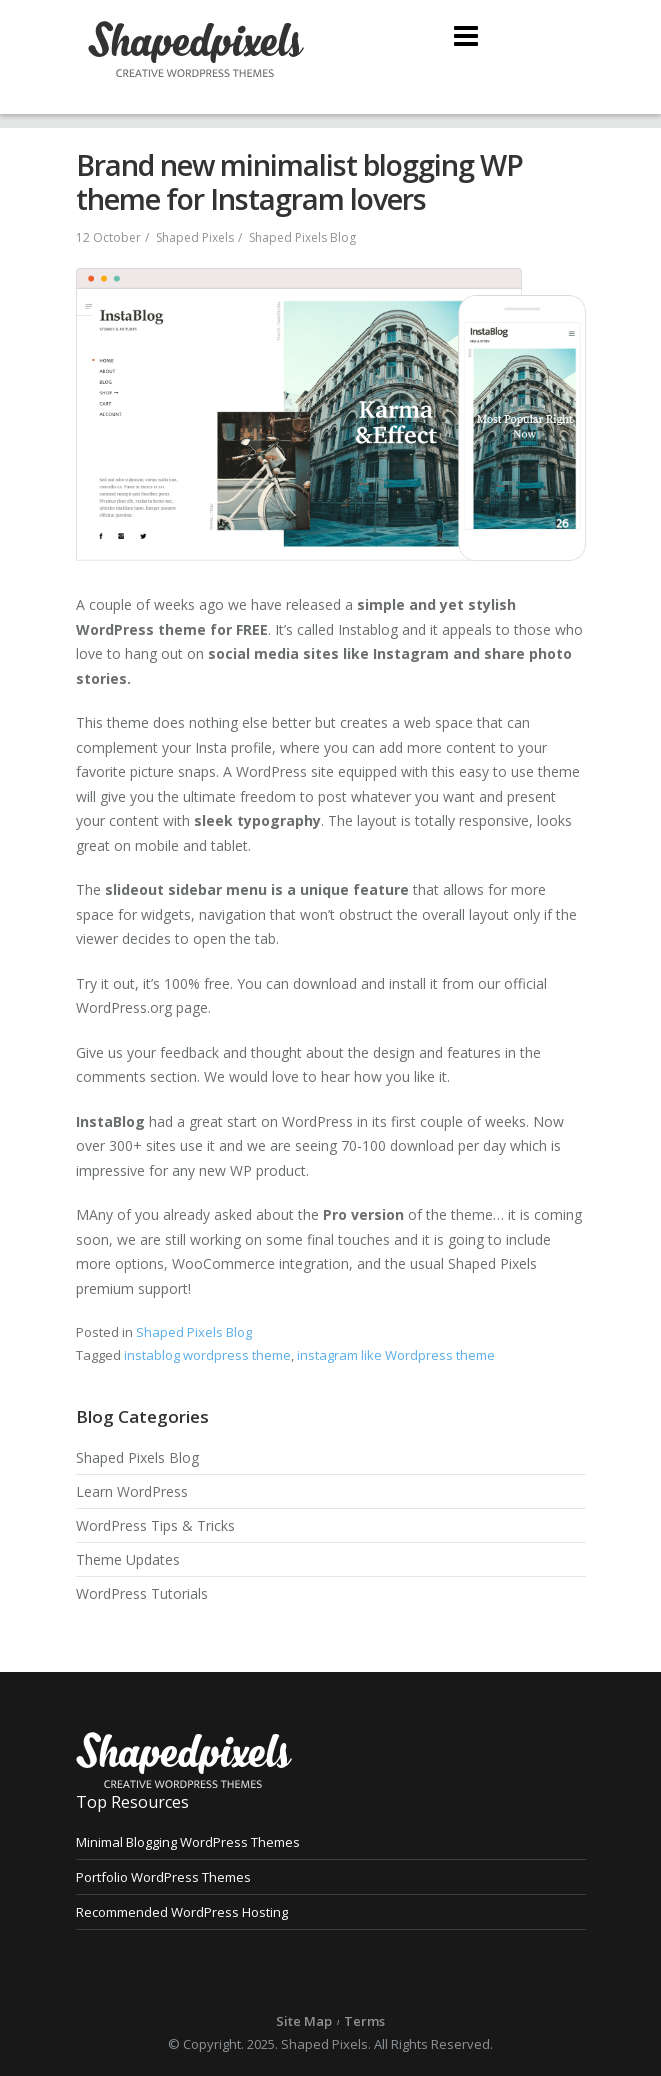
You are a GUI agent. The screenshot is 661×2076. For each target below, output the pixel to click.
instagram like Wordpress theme (396, 1355)
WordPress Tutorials (142, 1593)
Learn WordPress (132, 1491)
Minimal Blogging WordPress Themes (188, 1842)
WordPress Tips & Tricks (155, 1525)
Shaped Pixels (195, 237)
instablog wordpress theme (207, 1355)
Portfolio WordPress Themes (163, 1877)
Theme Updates (128, 1559)
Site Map (304, 2021)
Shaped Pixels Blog (302, 237)
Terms (364, 2021)
